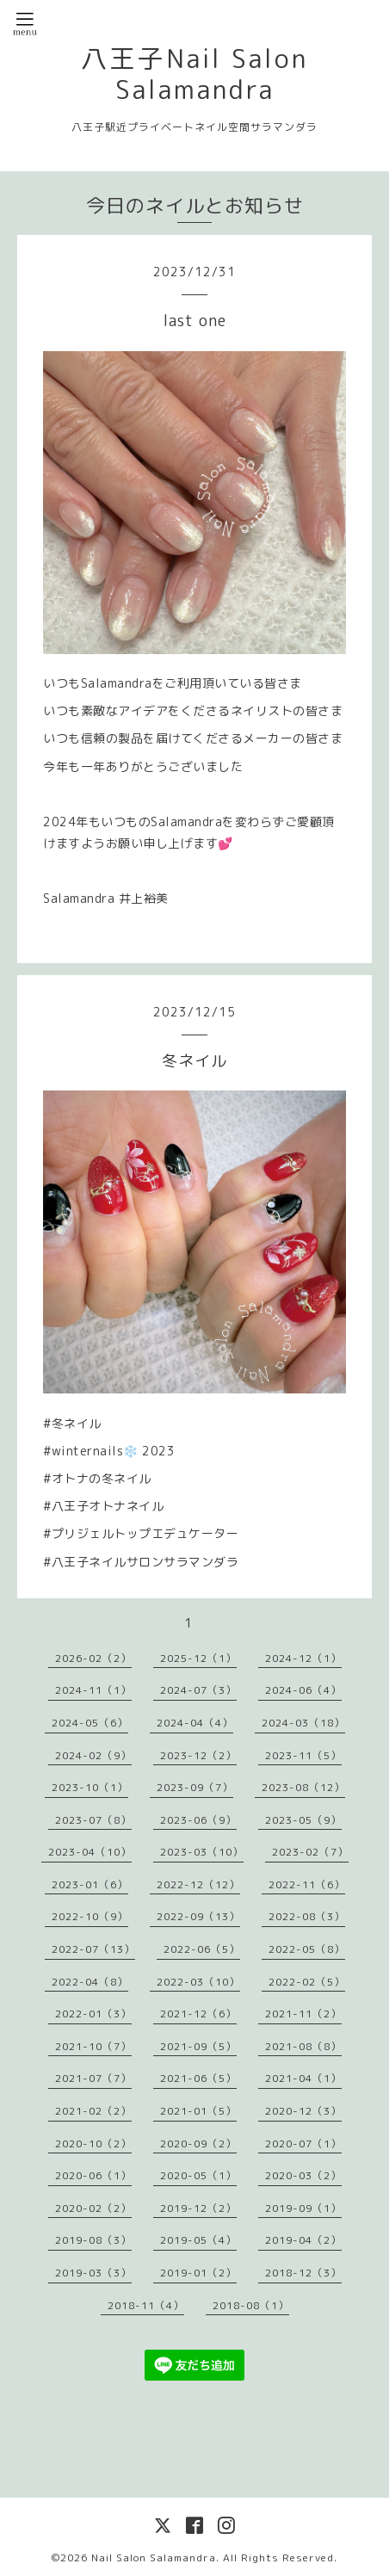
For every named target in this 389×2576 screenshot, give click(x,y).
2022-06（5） (202, 1949)
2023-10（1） (90, 1787)
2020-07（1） (303, 2143)
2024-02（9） (93, 1755)
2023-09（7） (195, 1787)
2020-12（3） (303, 2110)
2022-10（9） (90, 1916)
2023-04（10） (90, 1851)
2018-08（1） (251, 2305)
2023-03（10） (202, 1851)
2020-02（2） (93, 2208)
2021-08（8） (303, 2046)
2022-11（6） (307, 1884)
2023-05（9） (303, 1820)
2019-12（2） (198, 2208)
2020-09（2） (198, 2143)
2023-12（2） (198, 1755)
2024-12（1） (303, 1658)
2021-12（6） (198, 2013)
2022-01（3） (93, 2013)
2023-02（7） (310, 1851)
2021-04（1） (303, 2078)
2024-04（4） (195, 1722)
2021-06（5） (198, 2078)
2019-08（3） (93, 2240)
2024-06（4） (303, 1690)
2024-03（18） (303, 1722)
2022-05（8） (307, 1949)
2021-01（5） (198, 2110)
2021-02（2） (93, 2110)
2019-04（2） (303, 2240)
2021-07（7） (93, 2078)
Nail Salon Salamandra (153, 2557)
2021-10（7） (93, 2046)
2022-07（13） (93, 1949)
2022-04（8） (90, 1981)
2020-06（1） (93, 2175)
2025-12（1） (198, 1658)
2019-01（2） (198, 2272)
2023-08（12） (303, 1787)
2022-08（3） (307, 1916)
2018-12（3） (303, 2272)
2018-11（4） (146, 2305)
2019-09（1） (303, 2208)
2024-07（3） (198, 1690)
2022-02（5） (307, 1981)
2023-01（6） (90, 1884)
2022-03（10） (198, 1981)
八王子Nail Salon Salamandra (194, 74)
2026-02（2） (93, 1658)
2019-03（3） (93, 2272)
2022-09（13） (198, 1916)
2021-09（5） (198, 2046)
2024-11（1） (93, 1690)
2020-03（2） (303, 2175)
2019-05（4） (198, 2240)
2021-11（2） (303, 2013)
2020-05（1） (198, 2175)
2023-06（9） (198, 1820)
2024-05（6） (90, 1722)
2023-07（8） (93, 1820)
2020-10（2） (93, 2143)
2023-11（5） (303, 1755)
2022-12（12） (198, 1884)
